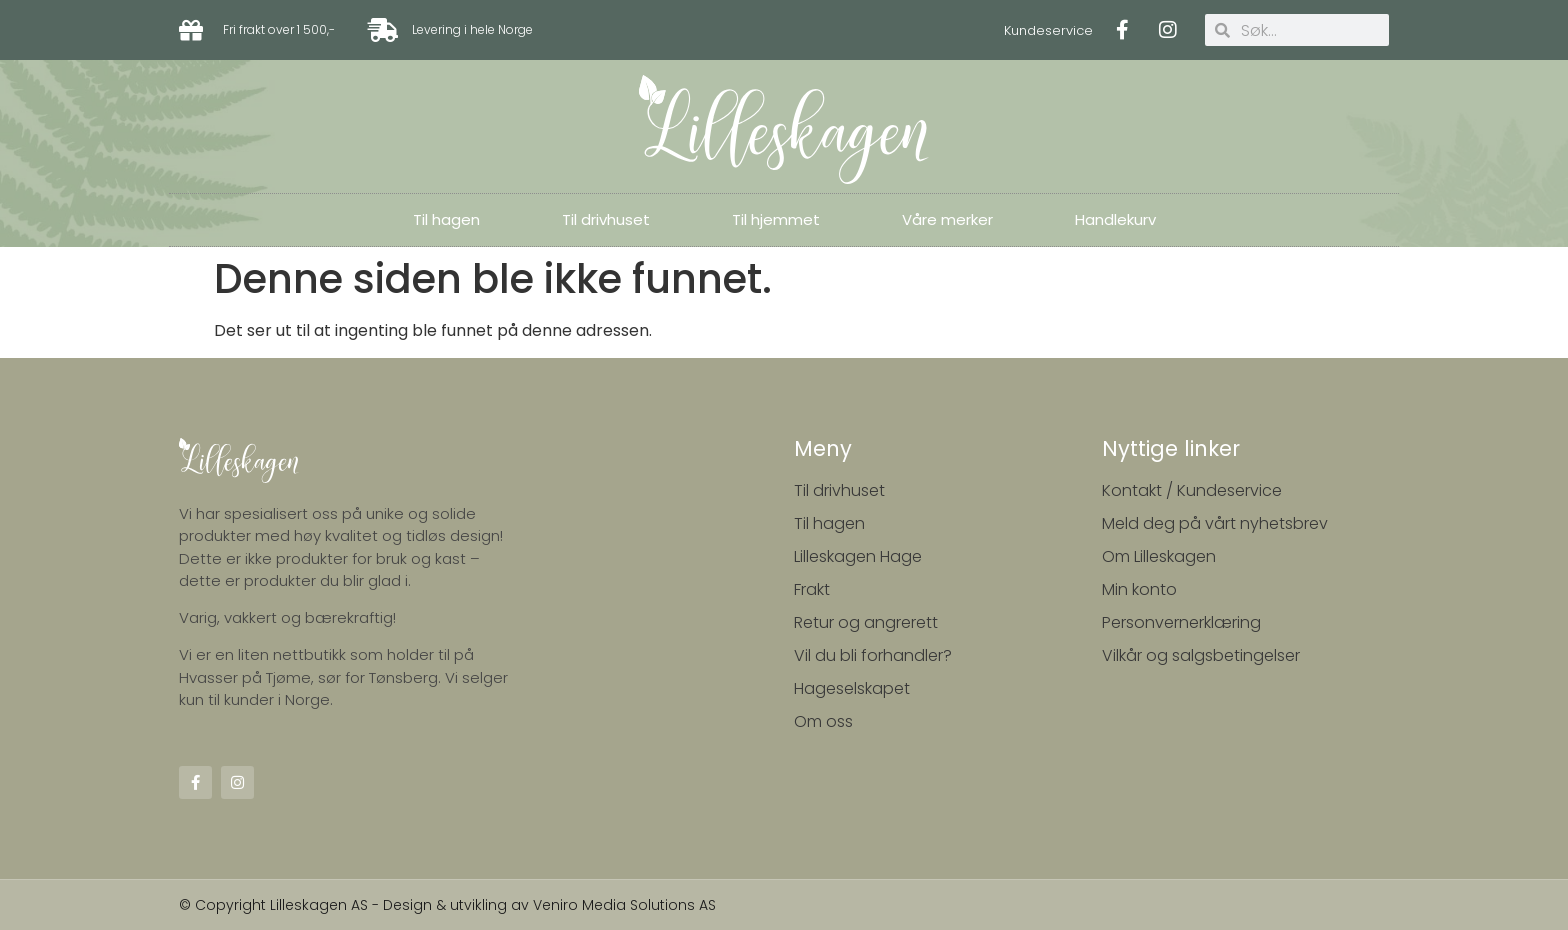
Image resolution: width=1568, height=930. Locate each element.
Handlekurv (1115, 219)
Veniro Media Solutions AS (624, 905)
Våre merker (947, 219)
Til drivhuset (606, 219)
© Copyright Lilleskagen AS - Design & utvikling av (356, 905)
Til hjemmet (776, 219)
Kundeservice (1048, 30)
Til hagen (446, 219)
